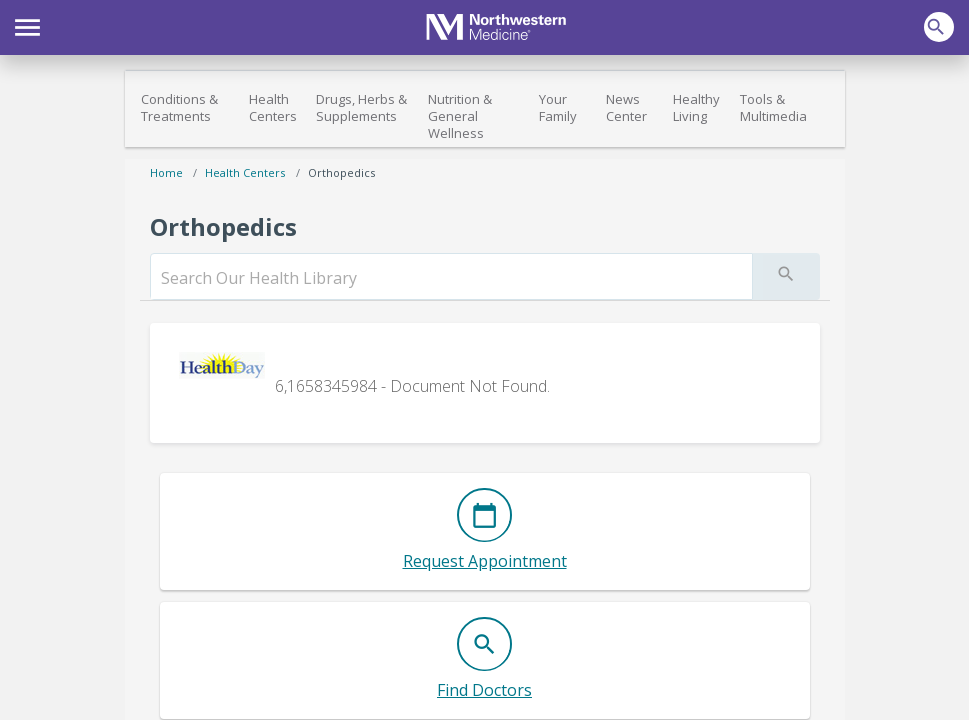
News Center (626, 107)
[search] (451, 278)
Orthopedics (341, 172)
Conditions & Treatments (179, 107)
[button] (27, 25)
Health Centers (273, 107)
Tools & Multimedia (773, 107)
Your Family (558, 107)
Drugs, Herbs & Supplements (361, 107)
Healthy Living (696, 107)
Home (166, 172)
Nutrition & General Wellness (460, 116)
